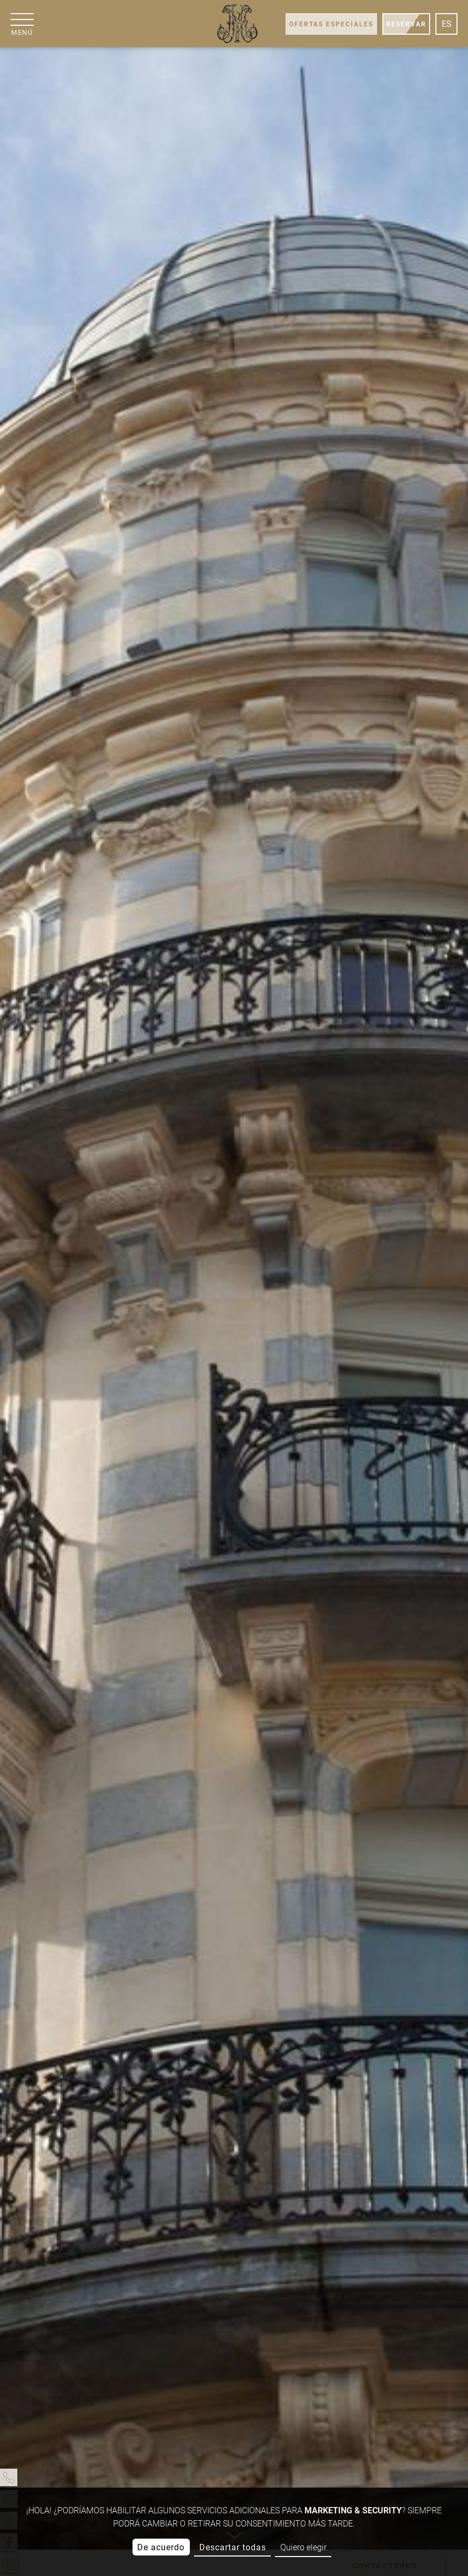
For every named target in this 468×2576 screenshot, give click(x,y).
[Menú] (22, 24)
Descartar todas (232, 2547)
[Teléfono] (8, 2477)
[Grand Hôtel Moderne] (236, 23)
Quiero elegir (303, 2547)
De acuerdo (161, 2547)
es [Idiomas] (447, 24)
